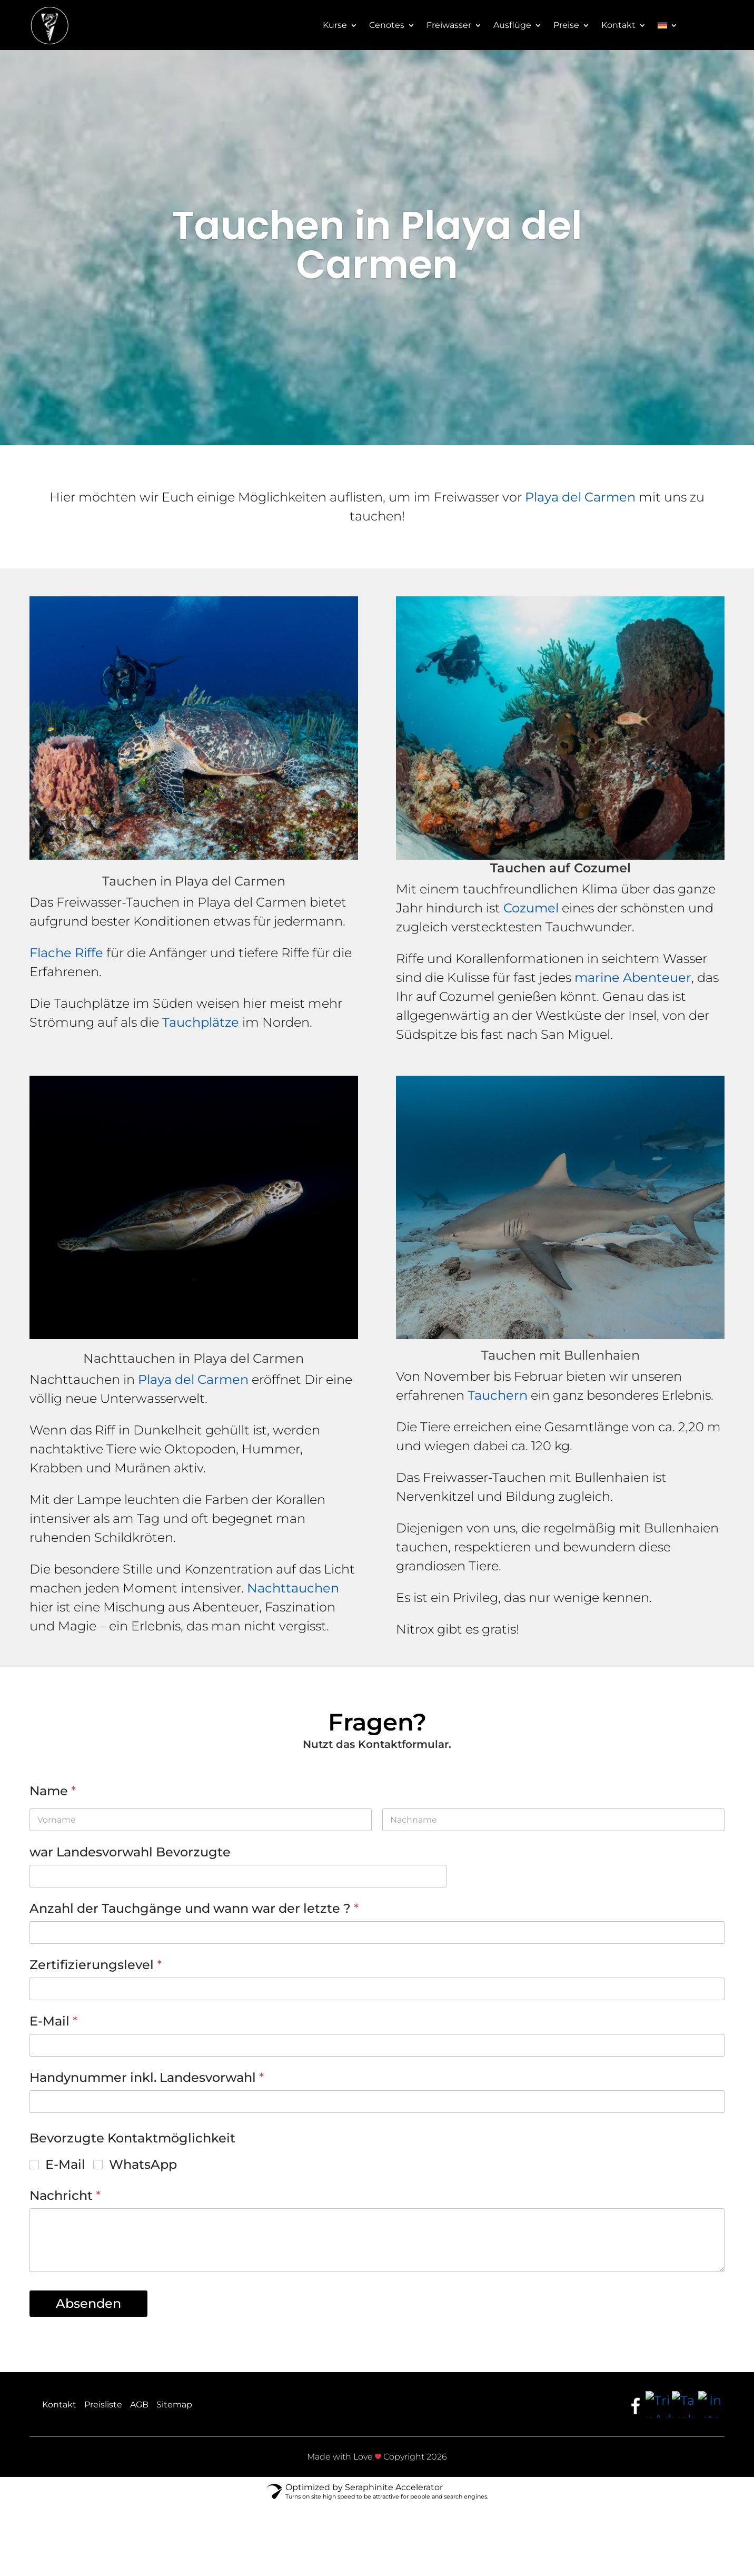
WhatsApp (143, 2164)
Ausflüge (512, 26)
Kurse (335, 26)
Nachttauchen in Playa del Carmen (193, 1358)
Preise (566, 26)
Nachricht (65, 2195)
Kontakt (618, 26)
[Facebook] (636, 2404)
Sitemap (174, 2405)
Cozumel (531, 908)
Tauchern (498, 1395)
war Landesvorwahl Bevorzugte (130, 1852)
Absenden (88, 2303)
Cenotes (386, 26)
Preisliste (103, 2405)
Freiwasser (448, 26)
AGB (139, 2405)
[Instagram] (711, 2404)
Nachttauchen (293, 1588)
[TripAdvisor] (659, 2404)
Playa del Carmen (580, 497)
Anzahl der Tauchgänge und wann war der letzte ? (194, 1908)
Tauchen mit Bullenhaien (560, 1355)
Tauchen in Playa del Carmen (193, 881)
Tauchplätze (200, 1022)
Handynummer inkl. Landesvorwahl (146, 2077)
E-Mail (53, 2021)
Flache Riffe (66, 952)
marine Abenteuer (632, 977)
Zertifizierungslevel (95, 1965)
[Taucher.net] (685, 2404)
